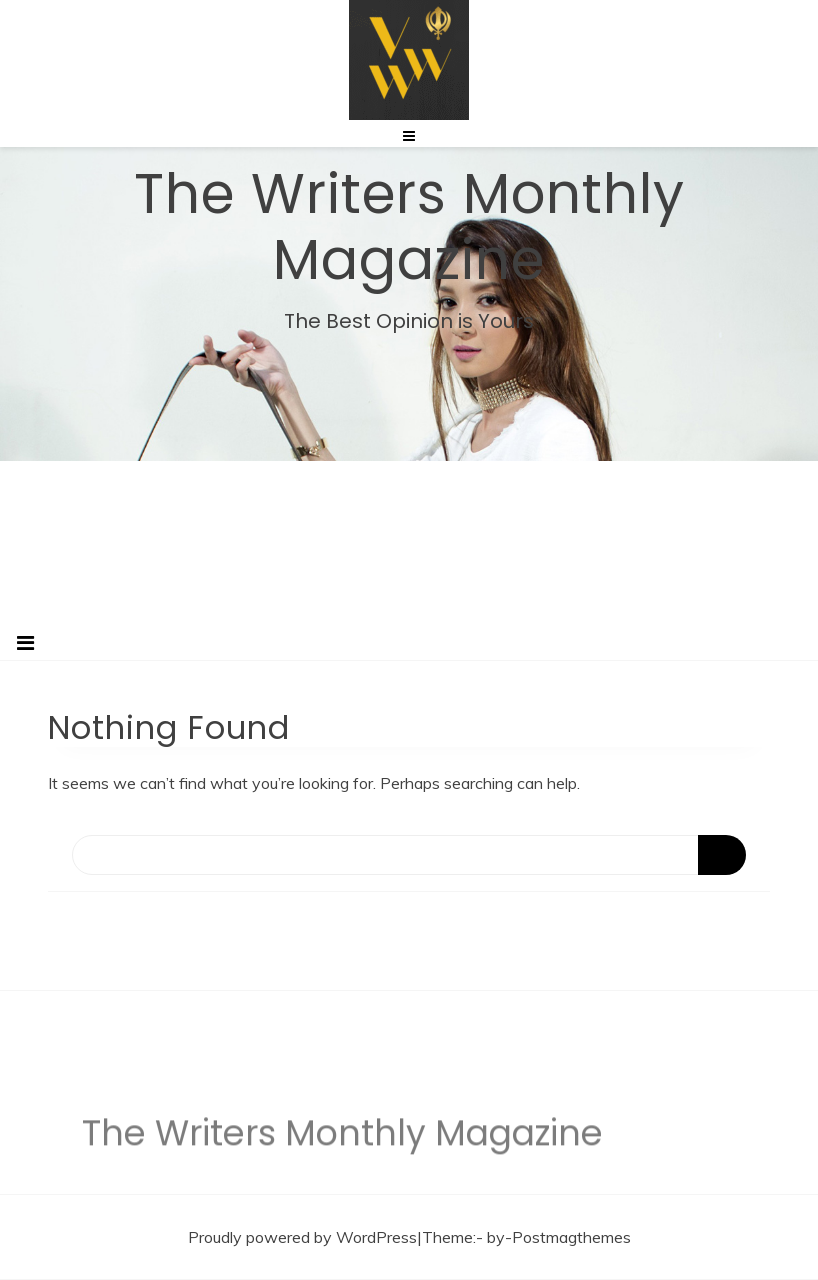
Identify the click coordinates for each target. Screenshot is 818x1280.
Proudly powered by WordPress (302, 1237)
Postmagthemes (571, 1237)
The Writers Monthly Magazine (409, 226)
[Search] (409, 855)
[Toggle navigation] (25, 643)
